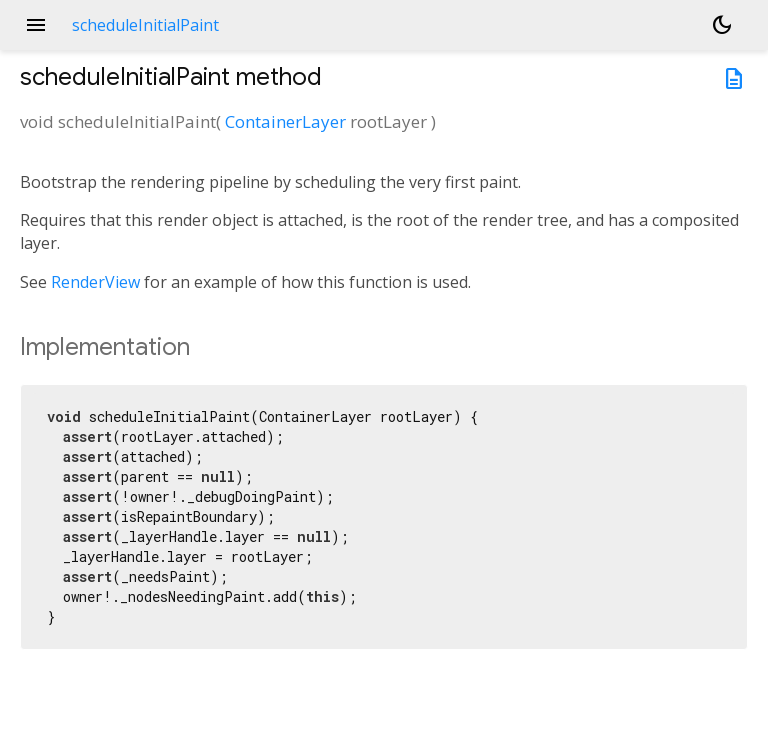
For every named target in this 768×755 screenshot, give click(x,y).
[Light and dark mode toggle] (722, 25)
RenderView (95, 282)
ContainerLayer (285, 121)
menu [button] (36, 25)
